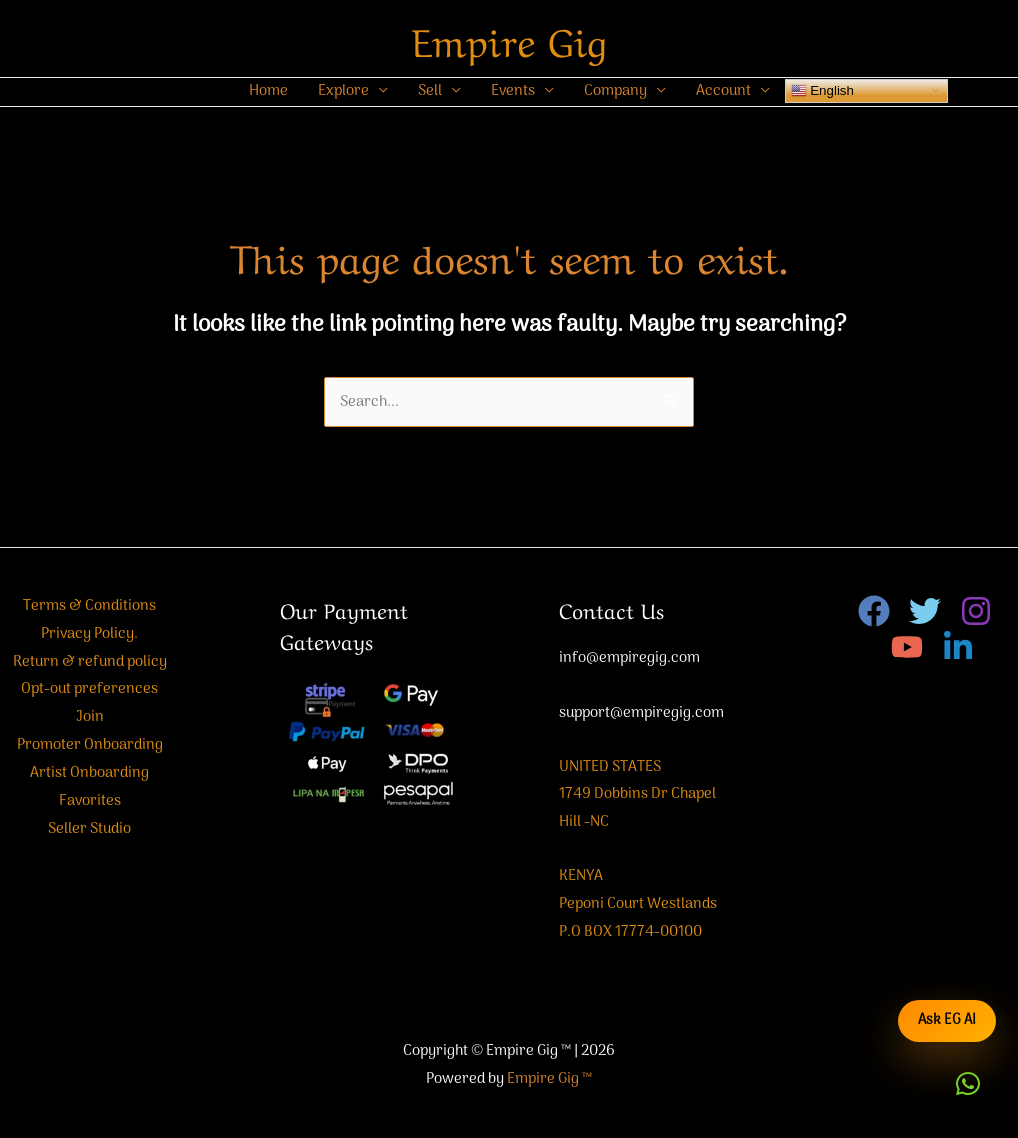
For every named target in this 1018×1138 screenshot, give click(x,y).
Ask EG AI (947, 1020)
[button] (968, 1084)
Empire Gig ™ (549, 1079)
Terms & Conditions (89, 606)
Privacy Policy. (89, 634)
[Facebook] (874, 611)
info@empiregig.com (629, 658)
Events (513, 91)
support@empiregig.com (641, 713)
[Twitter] (925, 611)
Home (268, 91)
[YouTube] (907, 647)
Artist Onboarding (89, 773)
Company (615, 91)
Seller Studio (89, 829)
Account (723, 91)
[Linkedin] (958, 647)
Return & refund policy (90, 662)
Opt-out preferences (89, 689)
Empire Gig (509, 38)
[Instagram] (976, 611)
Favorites (90, 801)
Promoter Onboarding (90, 745)
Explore (343, 91)
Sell (430, 91)
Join (90, 717)
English (822, 90)
